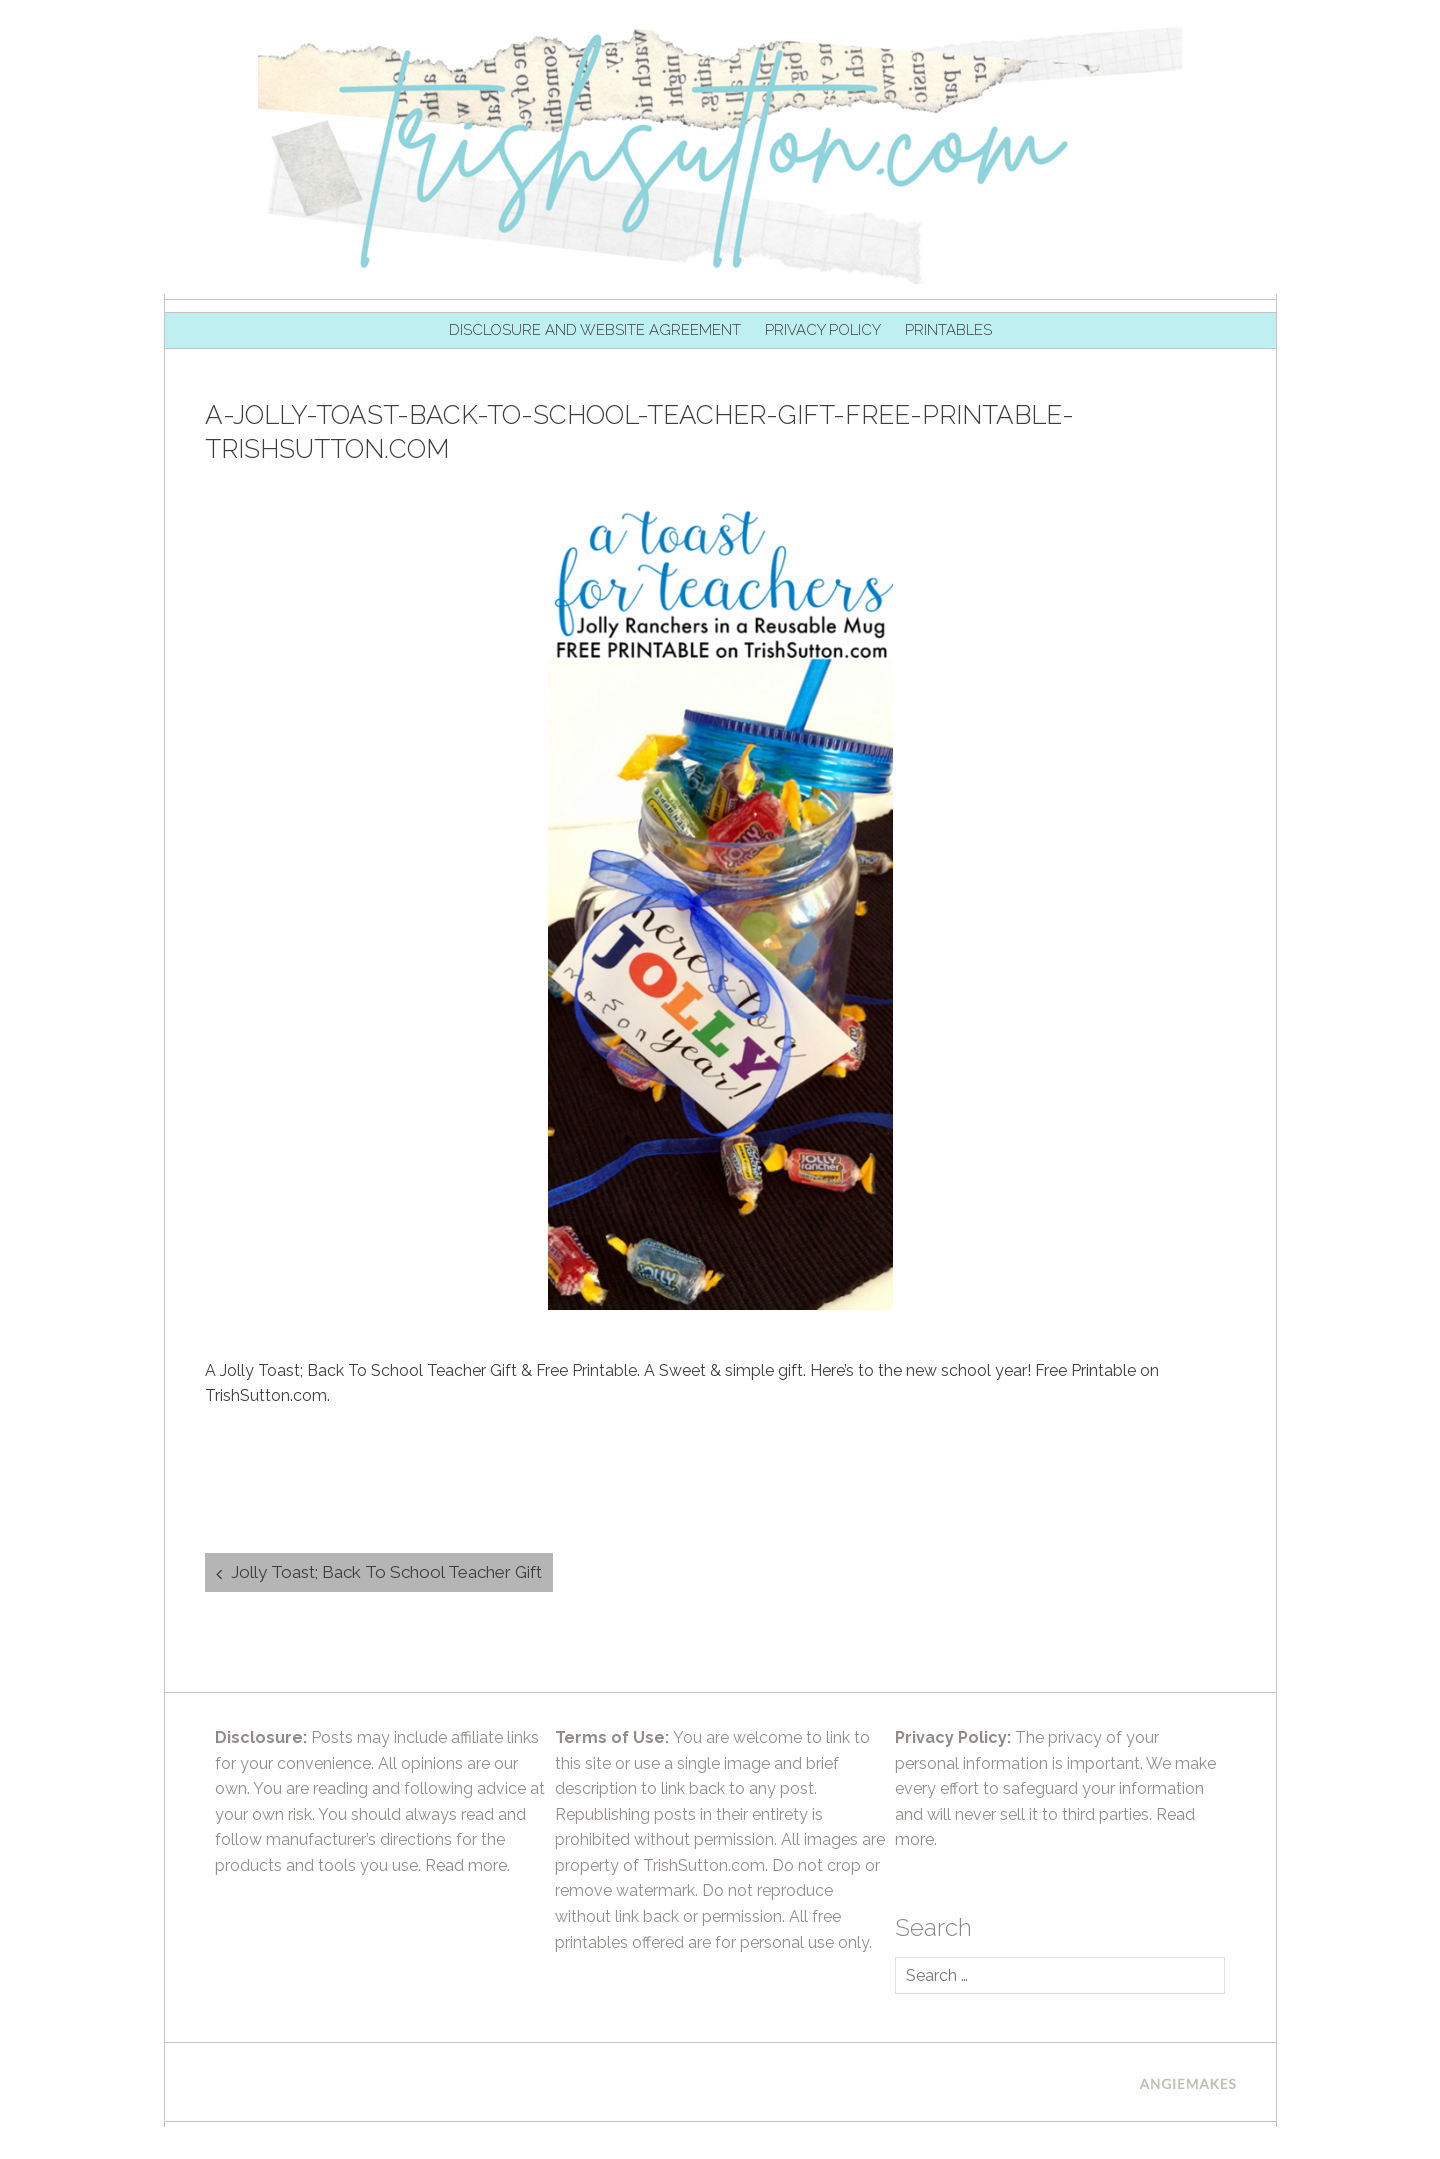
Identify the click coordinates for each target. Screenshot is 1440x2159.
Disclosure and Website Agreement (595, 330)
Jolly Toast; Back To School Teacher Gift (386, 1572)
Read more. (467, 1865)
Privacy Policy (823, 330)
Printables (948, 330)
